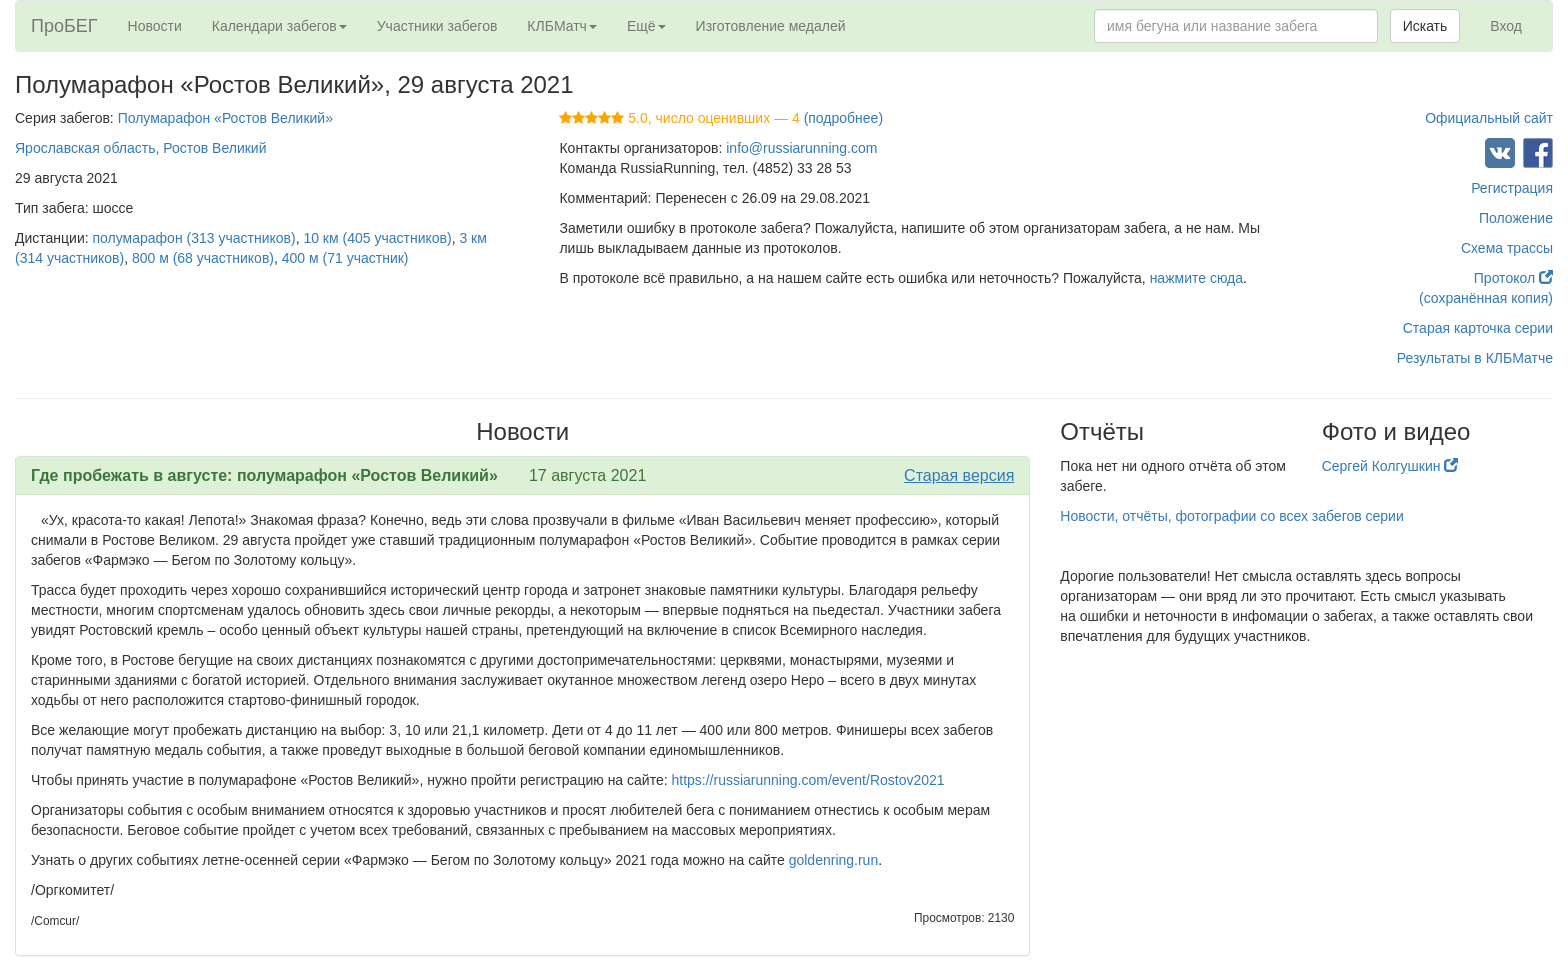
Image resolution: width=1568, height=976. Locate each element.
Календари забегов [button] (279, 26)
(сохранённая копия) (1486, 298)
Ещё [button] (646, 26)
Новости (155, 26)
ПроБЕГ (64, 26)
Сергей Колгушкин (1390, 466)
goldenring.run (834, 860)
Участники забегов (437, 26)
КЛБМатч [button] (562, 26)
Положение (1516, 218)
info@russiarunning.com (801, 148)
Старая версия (959, 475)
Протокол (1513, 278)
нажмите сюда (1196, 278)
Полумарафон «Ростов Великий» (225, 118)
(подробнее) (843, 118)
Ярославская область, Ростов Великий (141, 148)
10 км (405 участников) (377, 238)
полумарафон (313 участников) (194, 238)
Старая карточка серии (1478, 328)
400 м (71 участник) (345, 258)
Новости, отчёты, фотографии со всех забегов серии (1231, 516)
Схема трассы (1507, 248)
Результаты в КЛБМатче (1475, 358)
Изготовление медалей (771, 26)
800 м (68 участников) (203, 258)
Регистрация (1512, 188)
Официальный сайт (1489, 118)
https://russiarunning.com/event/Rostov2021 (807, 780)
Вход (1506, 26)
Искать (1425, 26)
